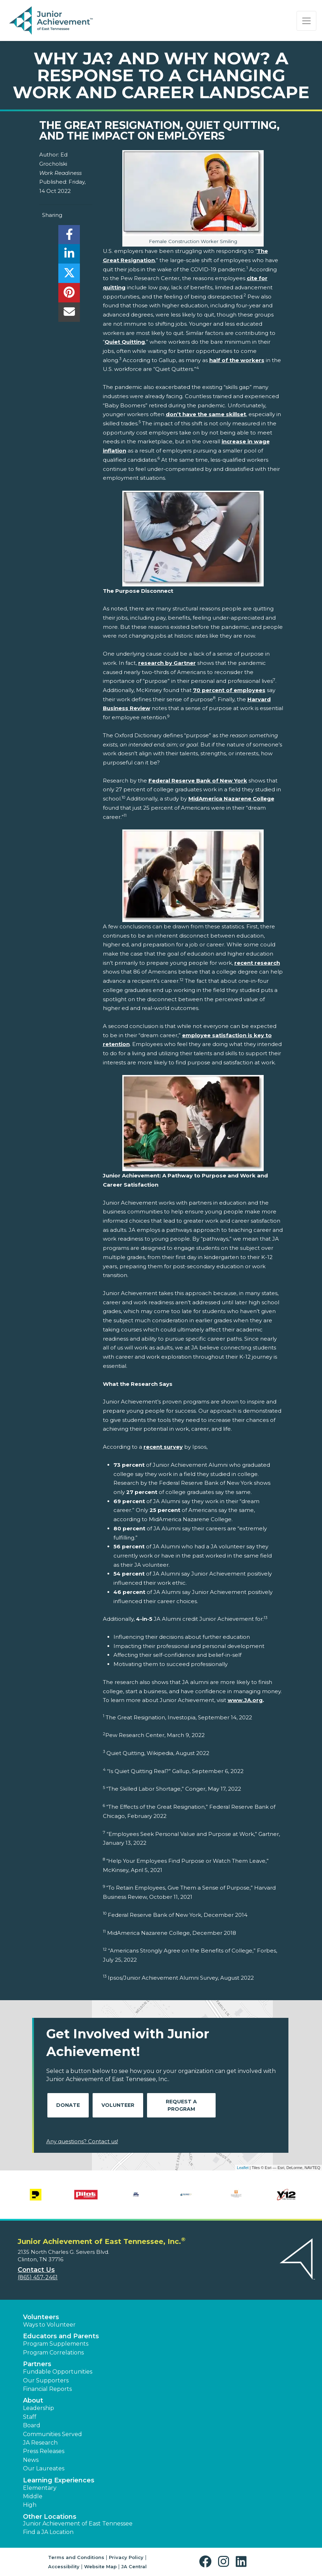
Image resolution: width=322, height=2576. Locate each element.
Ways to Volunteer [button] (49, 2324)
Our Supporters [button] (46, 2380)
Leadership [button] (38, 2408)
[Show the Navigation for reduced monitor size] (306, 21)
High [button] (29, 2504)
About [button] (33, 2400)
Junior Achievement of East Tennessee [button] (78, 2523)
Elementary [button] (40, 2488)
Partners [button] (37, 2364)
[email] (69, 314)
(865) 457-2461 (38, 2277)
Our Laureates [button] (43, 2468)
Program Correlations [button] (53, 2352)
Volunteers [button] (41, 2317)
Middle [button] (32, 2496)
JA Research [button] (40, 2442)
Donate (68, 2105)
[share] (69, 236)
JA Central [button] (134, 2566)
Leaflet (242, 2168)
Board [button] (31, 2425)
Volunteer (117, 2105)
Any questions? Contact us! (82, 2141)
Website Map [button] (100, 2566)
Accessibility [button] (64, 2566)
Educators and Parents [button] (61, 2336)
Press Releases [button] (43, 2451)
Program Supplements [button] (55, 2343)
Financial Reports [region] (47, 2389)
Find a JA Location (48, 2532)
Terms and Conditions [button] (76, 2557)
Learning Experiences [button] (58, 2480)
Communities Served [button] (52, 2434)
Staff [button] (29, 2416)
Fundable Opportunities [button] (57, 2371)
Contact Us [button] (36, 2270)
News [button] (31, 2460)
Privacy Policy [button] (126, 2557)
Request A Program (181, 2105)
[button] (207, 2561)
